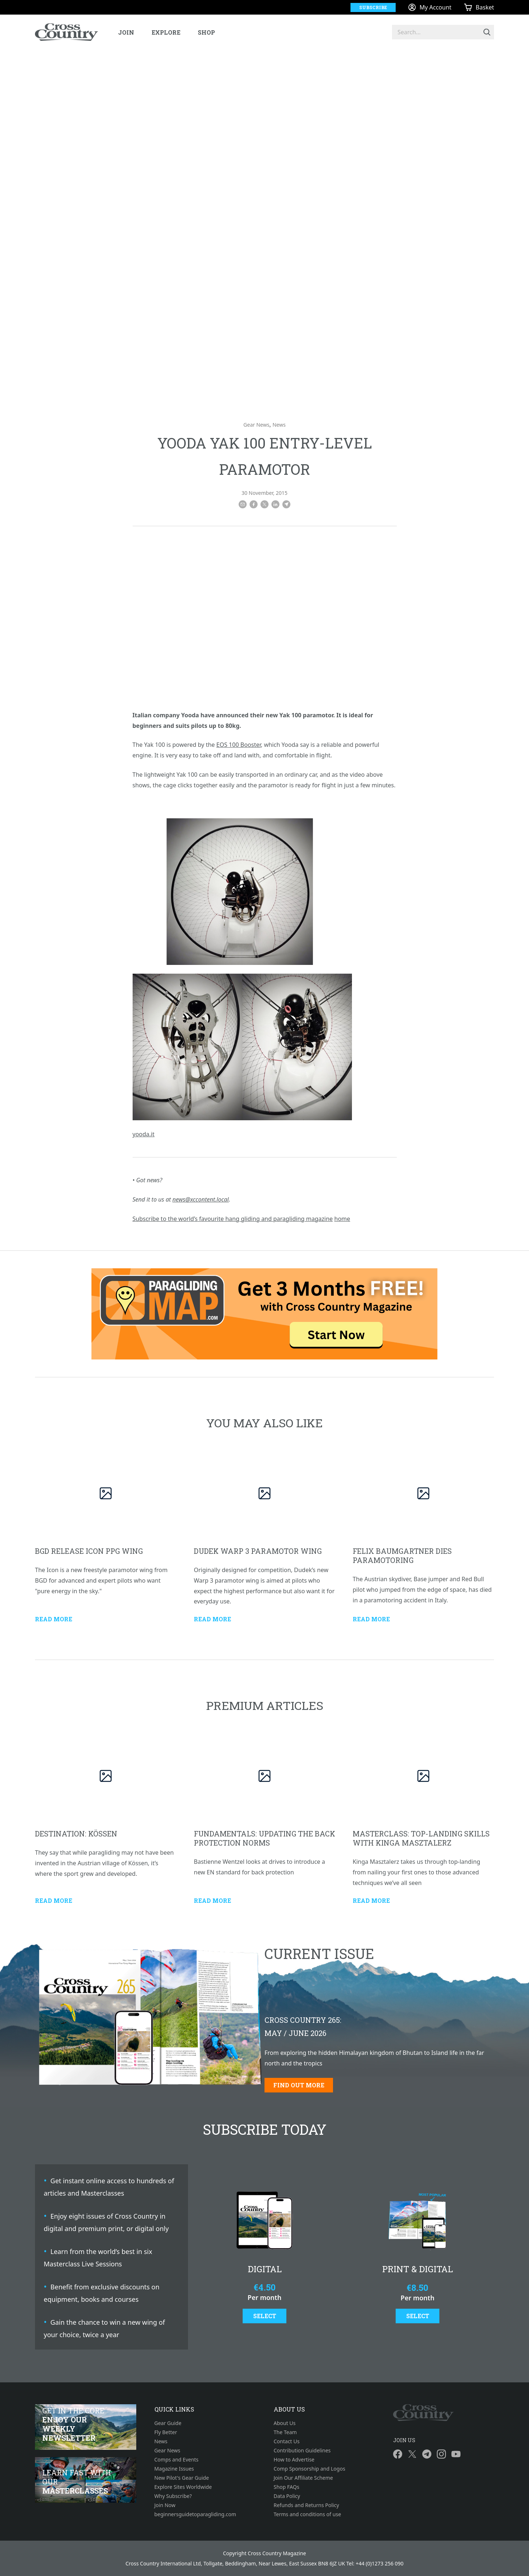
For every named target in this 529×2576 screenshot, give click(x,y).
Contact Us (286, 2441)
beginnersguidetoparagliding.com (195, 2514)
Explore (166, 32)
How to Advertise (294, 2459)
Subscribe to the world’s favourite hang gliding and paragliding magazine (233, 1219)
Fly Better (165, 2432)
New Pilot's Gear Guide (181, 2477)
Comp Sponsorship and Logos (309, 2468)
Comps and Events (176, 2459)
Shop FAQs (286, 2486)
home (342, 1219)
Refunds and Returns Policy (306, 2505)
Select (264, 2316)
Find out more (298, 2085)
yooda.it (144, 1134)
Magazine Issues (174, 2468)
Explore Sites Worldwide (183, 2486)
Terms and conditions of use (307, 2514)
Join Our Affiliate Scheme (303, 2477)
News (279, 424)
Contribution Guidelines (302, 2450)
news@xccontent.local (200, 1199)
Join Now (165, 2505)
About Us (284, 2423)
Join (126, 32)
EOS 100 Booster (238, 745)
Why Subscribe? (173, 2495)
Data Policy (287, 2495)
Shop (206, 32)
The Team (285, 2432)
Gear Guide (167, 2423)
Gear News (256, 424)
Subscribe (373, 7)
